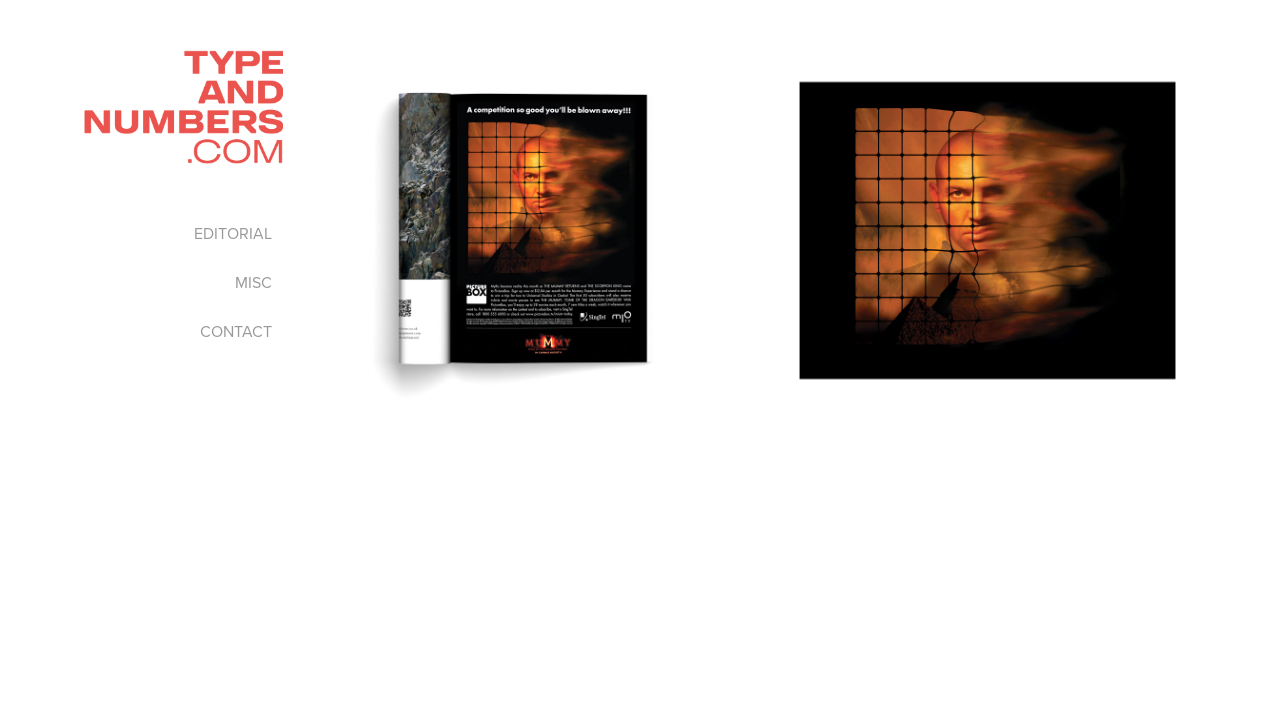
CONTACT (236, 331)
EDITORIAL (233, 233)
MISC (253, 282)
